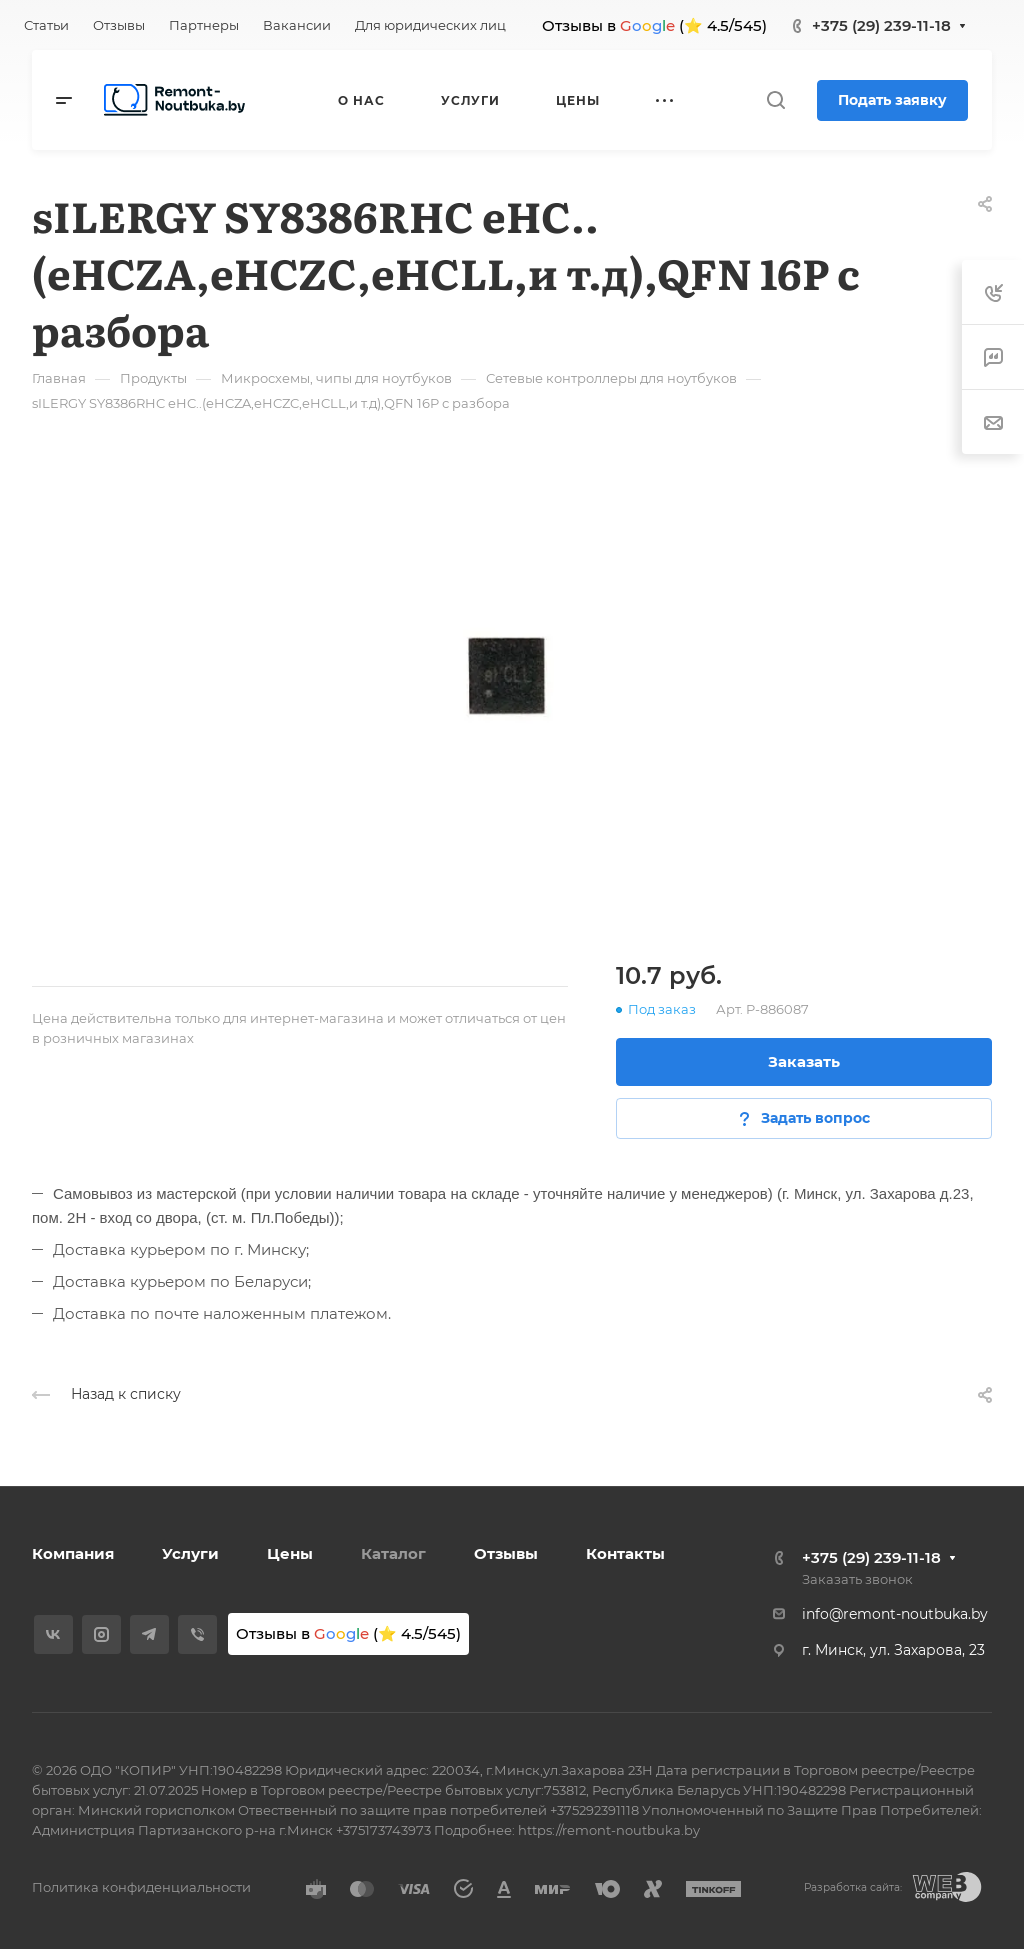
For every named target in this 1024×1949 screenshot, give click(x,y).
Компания (73, 1553)
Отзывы (506, 1553)
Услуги (190, 1553)
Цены (290, 1553)
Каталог (393, 1553)
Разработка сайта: (853, 1887)
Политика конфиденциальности (141, 1887)
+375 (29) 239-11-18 (881, 25)
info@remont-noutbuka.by (895, 1614)
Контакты (625, 1553)
